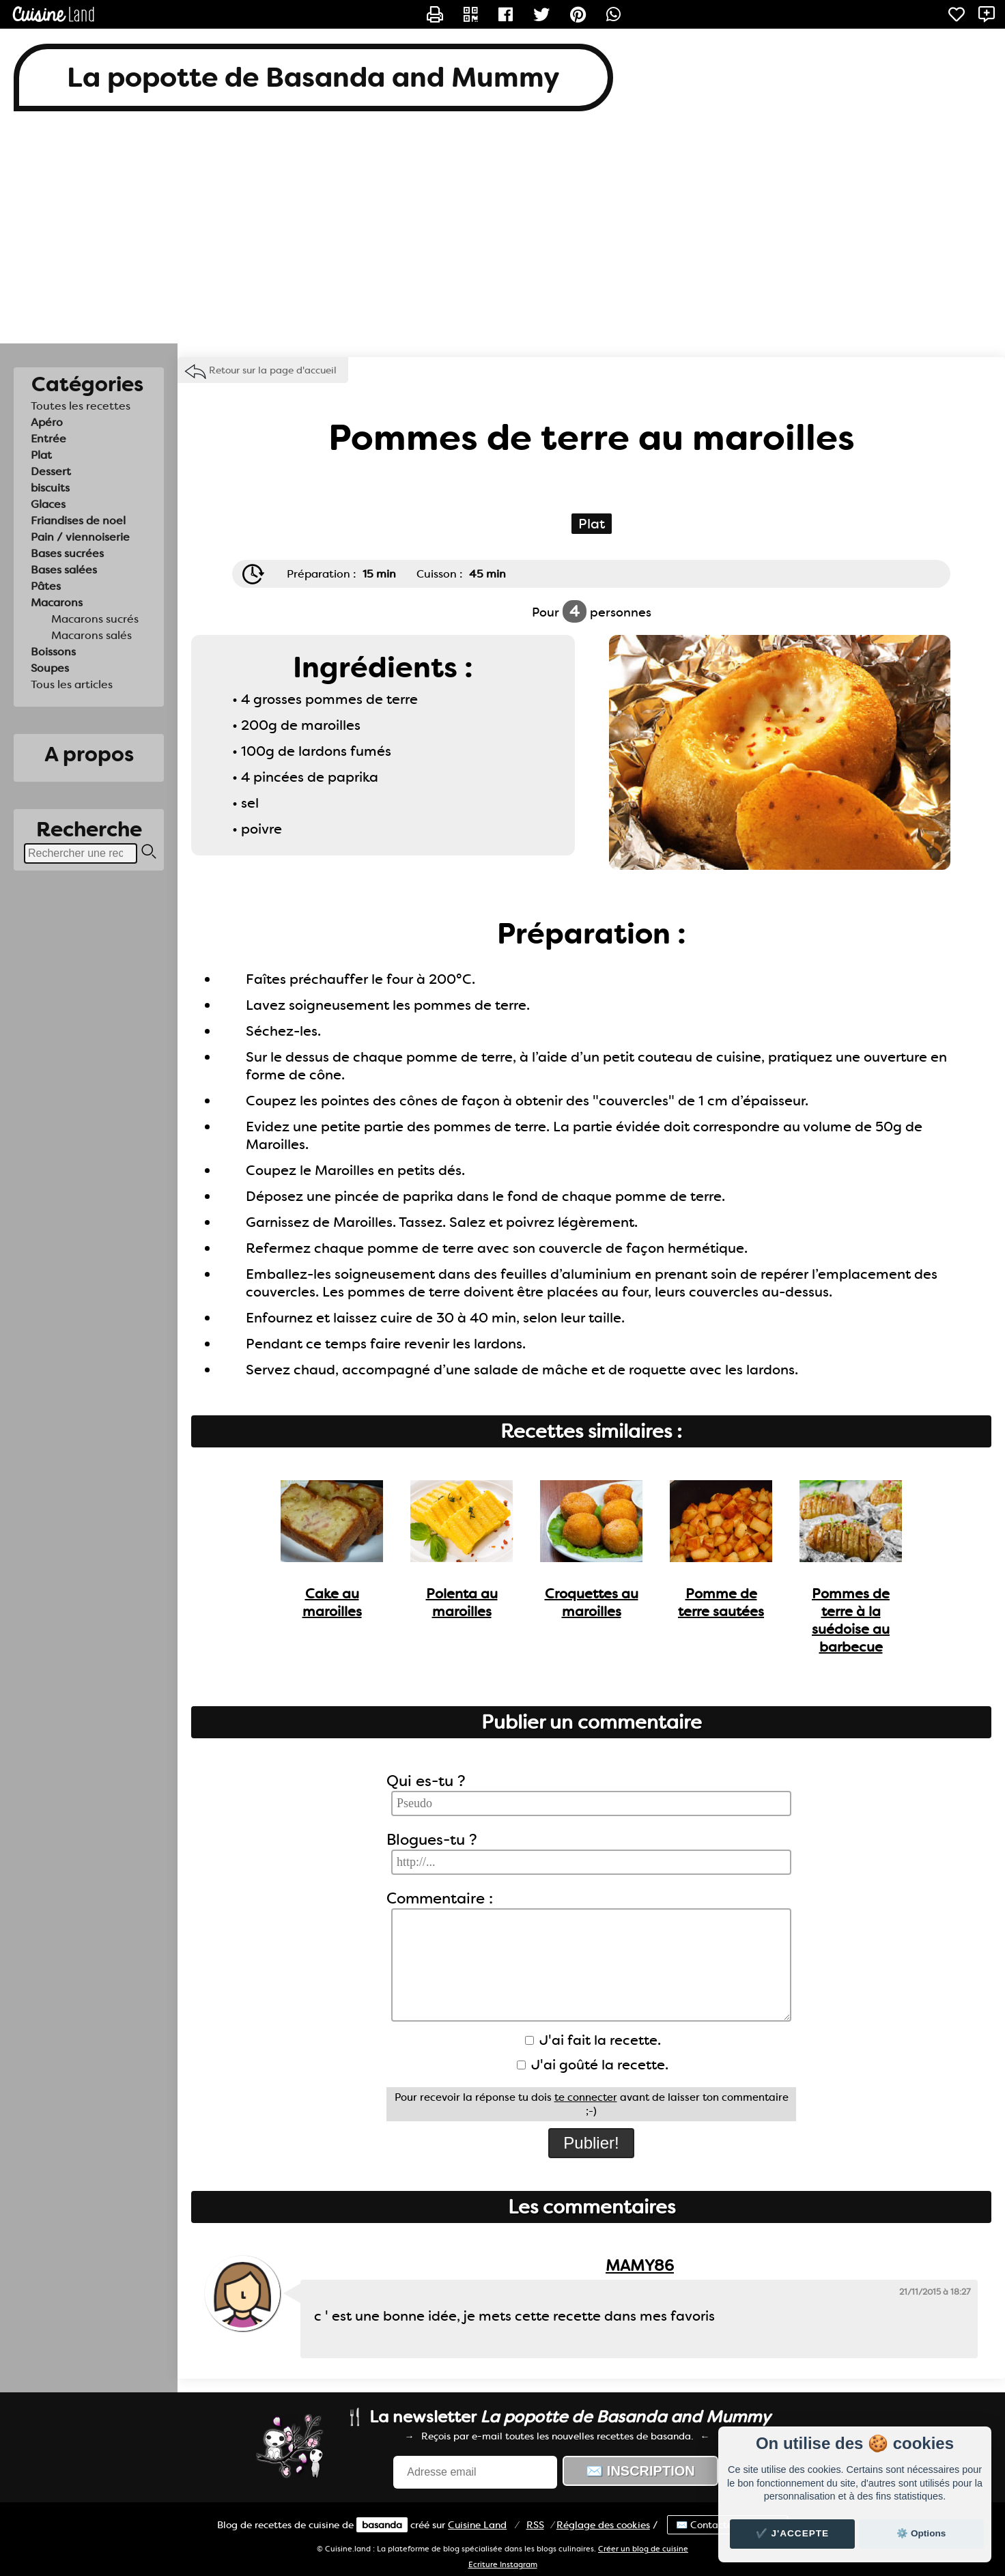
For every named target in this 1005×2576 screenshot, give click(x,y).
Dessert (51, 471)
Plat (41, 455)
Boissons (53, 652)
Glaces (48, 504)
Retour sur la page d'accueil (273, 370)
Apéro (47, 422)
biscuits (50, 488)
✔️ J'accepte (793, 2533)
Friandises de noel (78, 520)
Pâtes (46, 586)
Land (477, 2525)
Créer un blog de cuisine (643, 2549)
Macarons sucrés (95, 619)
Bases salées (64, 570)
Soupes (50, 668)
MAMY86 (640, 2266)
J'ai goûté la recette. (592, 2064)
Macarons (57, 602)
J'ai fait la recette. (593, 2040)
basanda (382, 2525)
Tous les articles (72, 684)
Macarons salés (91, 635)
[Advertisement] (502, 234)
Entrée (48, 438)
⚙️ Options (921, 2533)
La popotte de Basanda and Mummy (313, 77)
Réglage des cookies (603, 2525)
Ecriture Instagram (502, 2564)
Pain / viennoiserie (80, 537)
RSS (535, 2525)
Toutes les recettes (80, 406)
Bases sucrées (67, 553)
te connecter (585, 2097)
